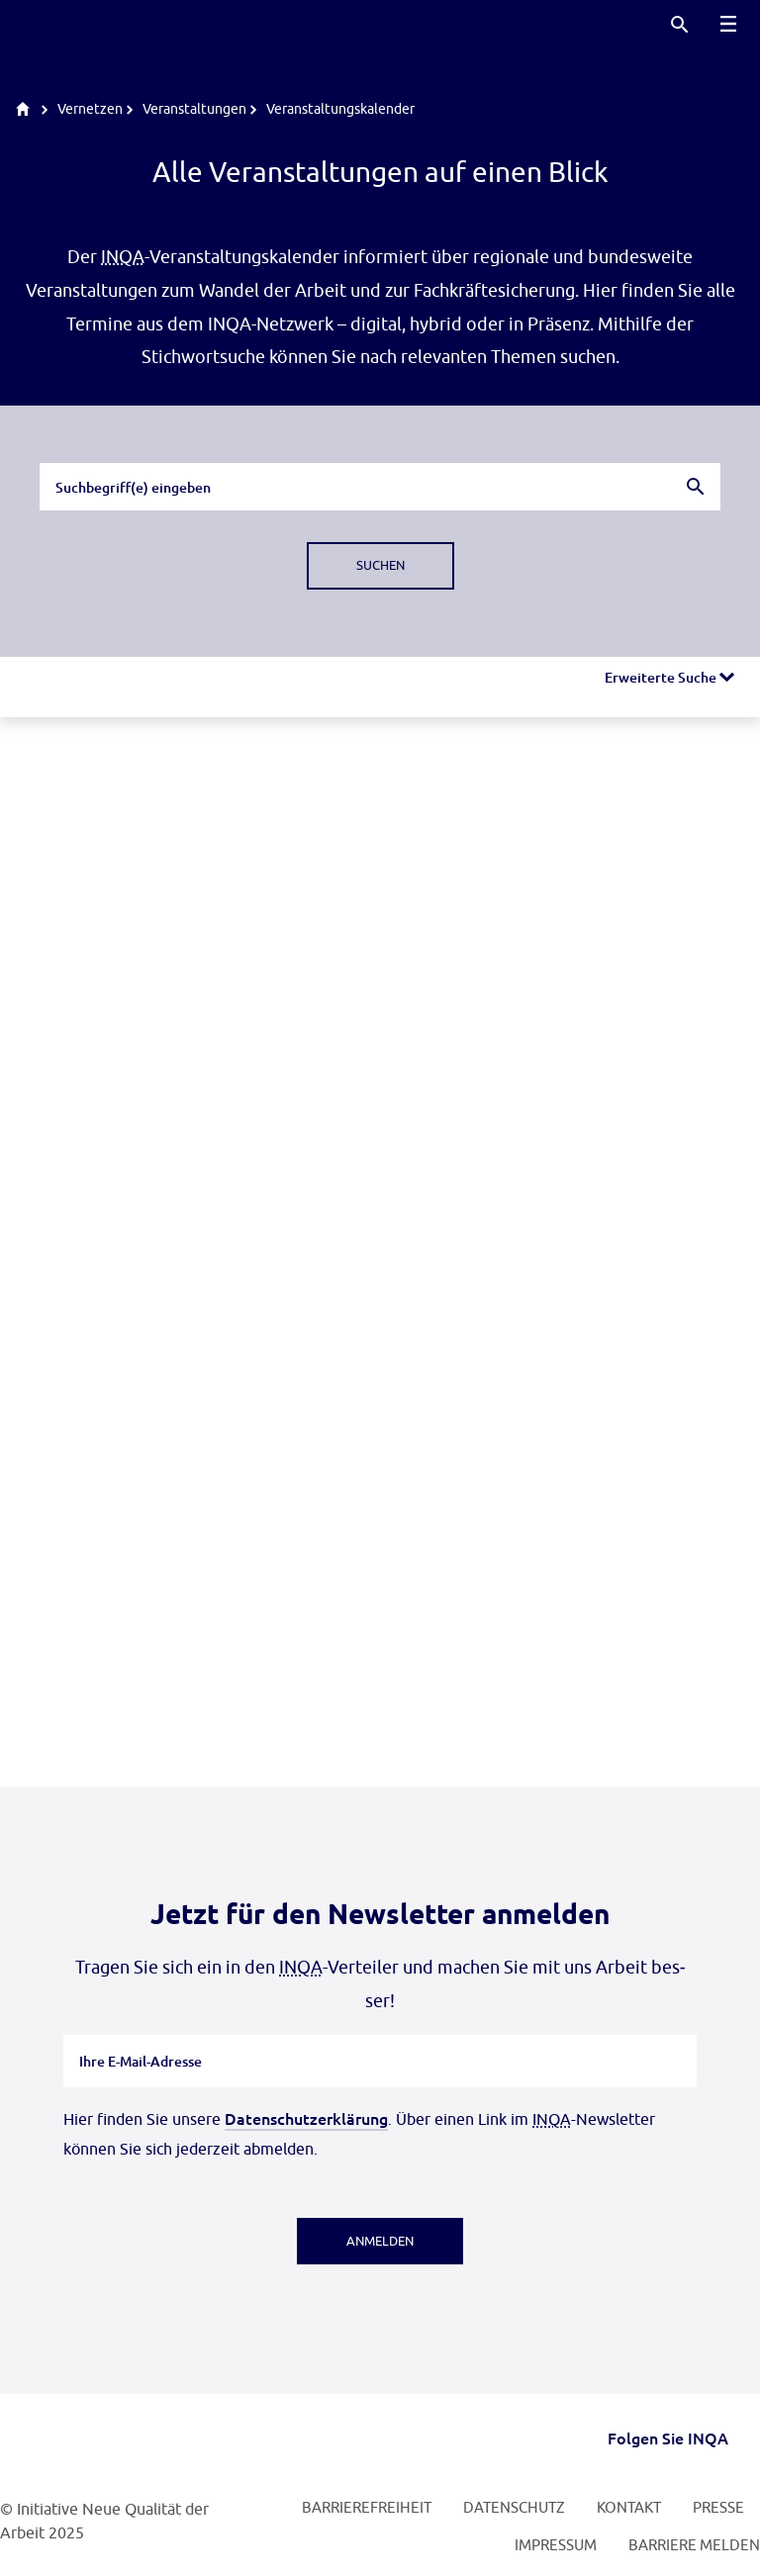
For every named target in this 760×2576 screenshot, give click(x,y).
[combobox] (380, 486)
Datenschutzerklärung (306, 2118)
